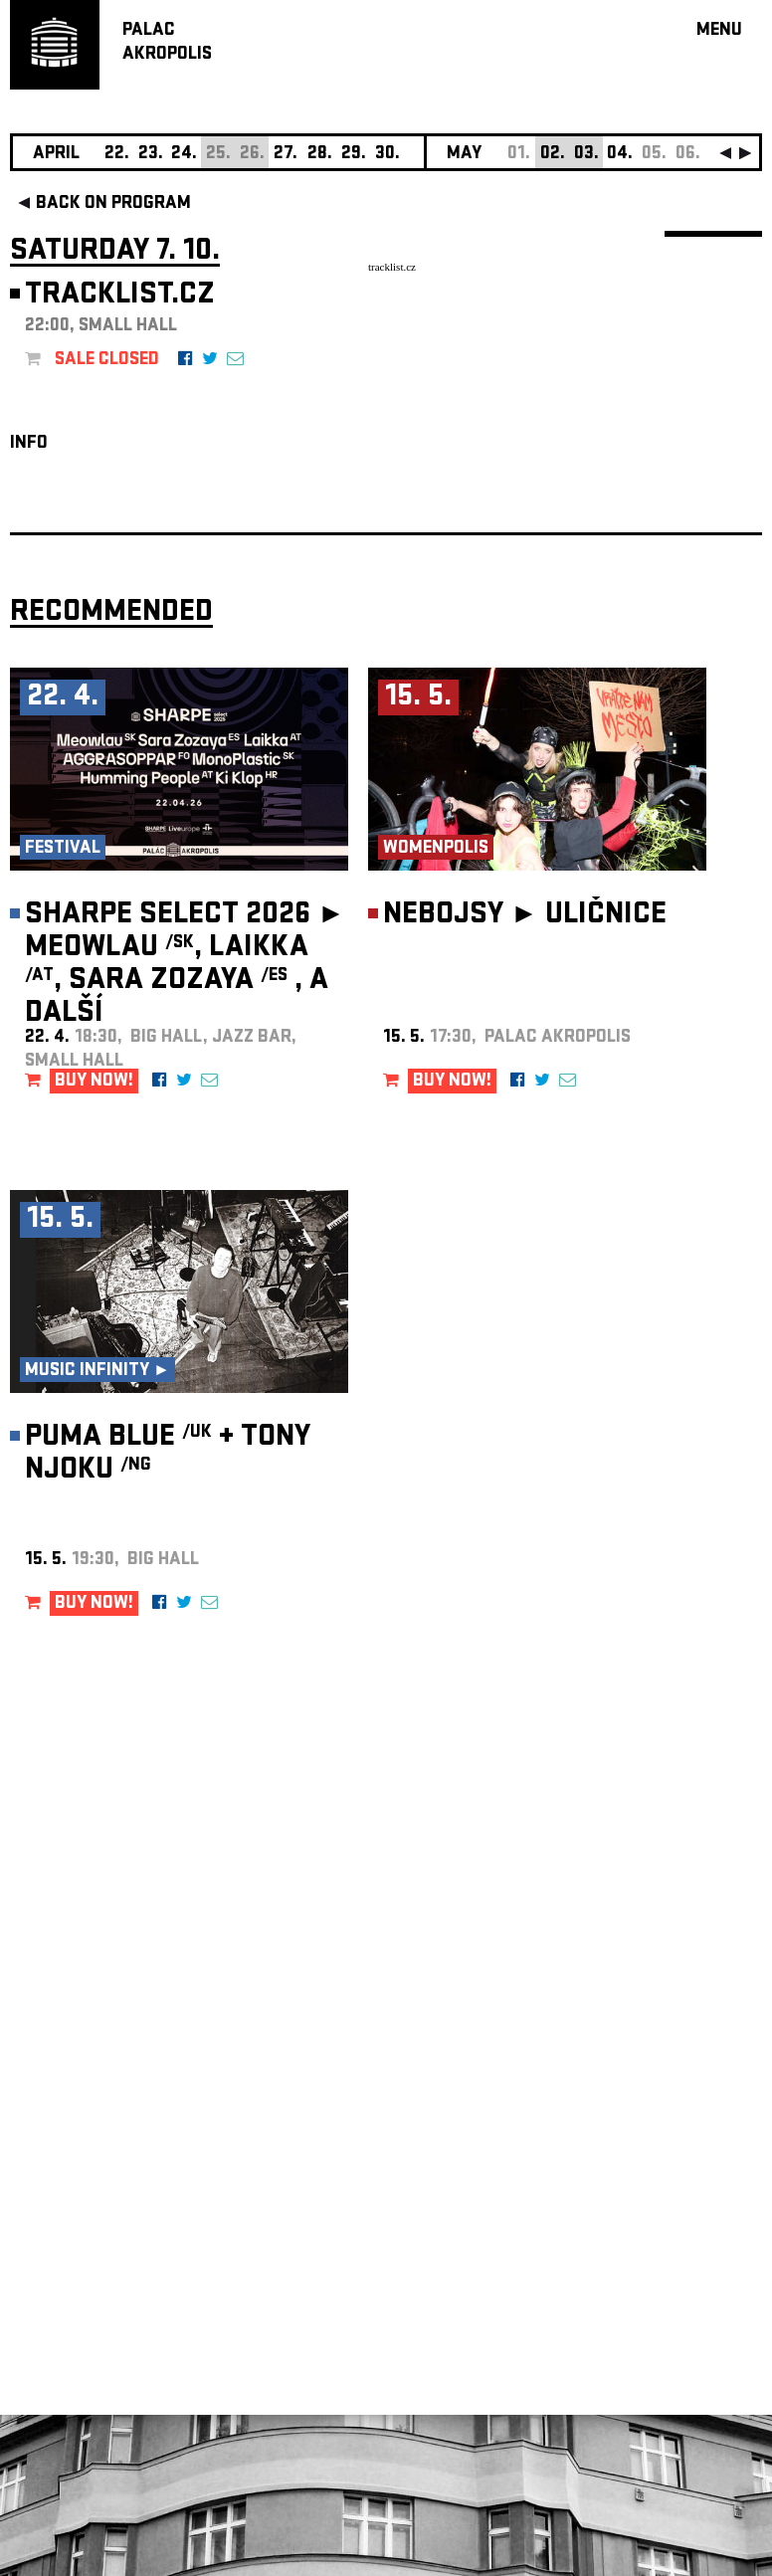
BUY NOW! (94, 1082)
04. (620, 154)
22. (116, 154)
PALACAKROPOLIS (167, 43)
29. (353, 154)
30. (387, 154)
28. (319, 154)
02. (552, 154)
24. (184, 154)
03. (586, 154)
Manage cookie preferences (86, 2305)
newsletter (633, 2074)
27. (285, 154)
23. (150, 154)
